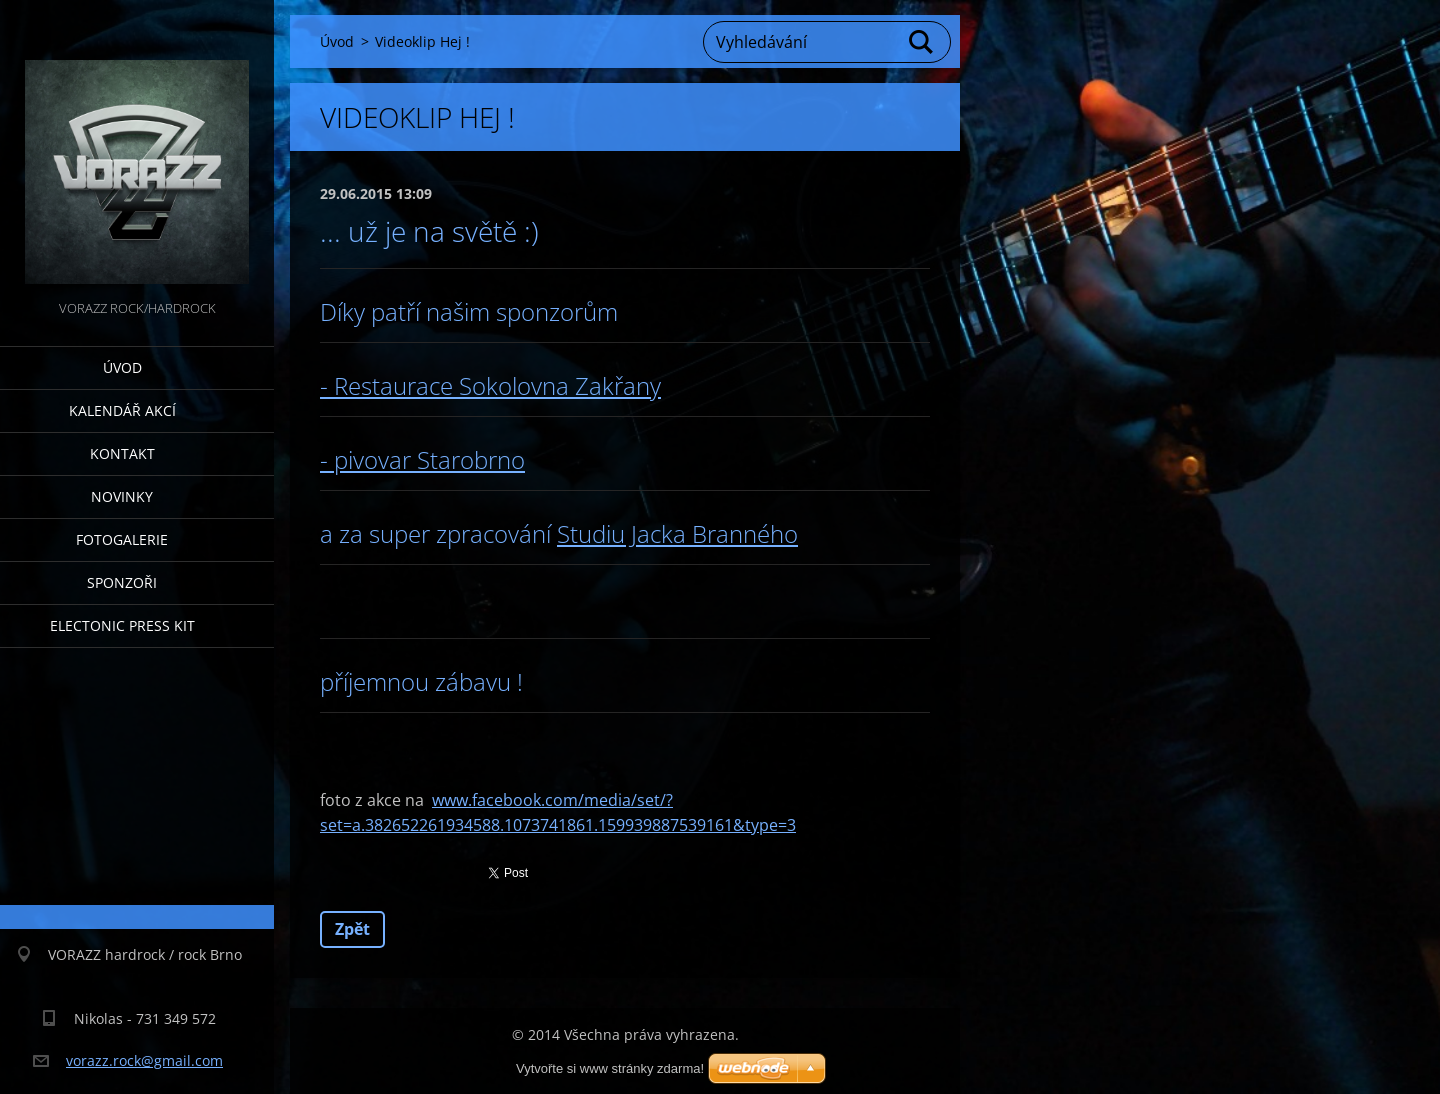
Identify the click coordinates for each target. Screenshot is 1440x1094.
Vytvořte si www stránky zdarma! (610, 1068)
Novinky (122, 496)
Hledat (922, 42)
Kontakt (122, 453)
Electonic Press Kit (122, 625)
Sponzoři (122, 582)
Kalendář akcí (122, 410)
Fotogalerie (122, 539)
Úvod (122, 367)
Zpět (352, 929)
